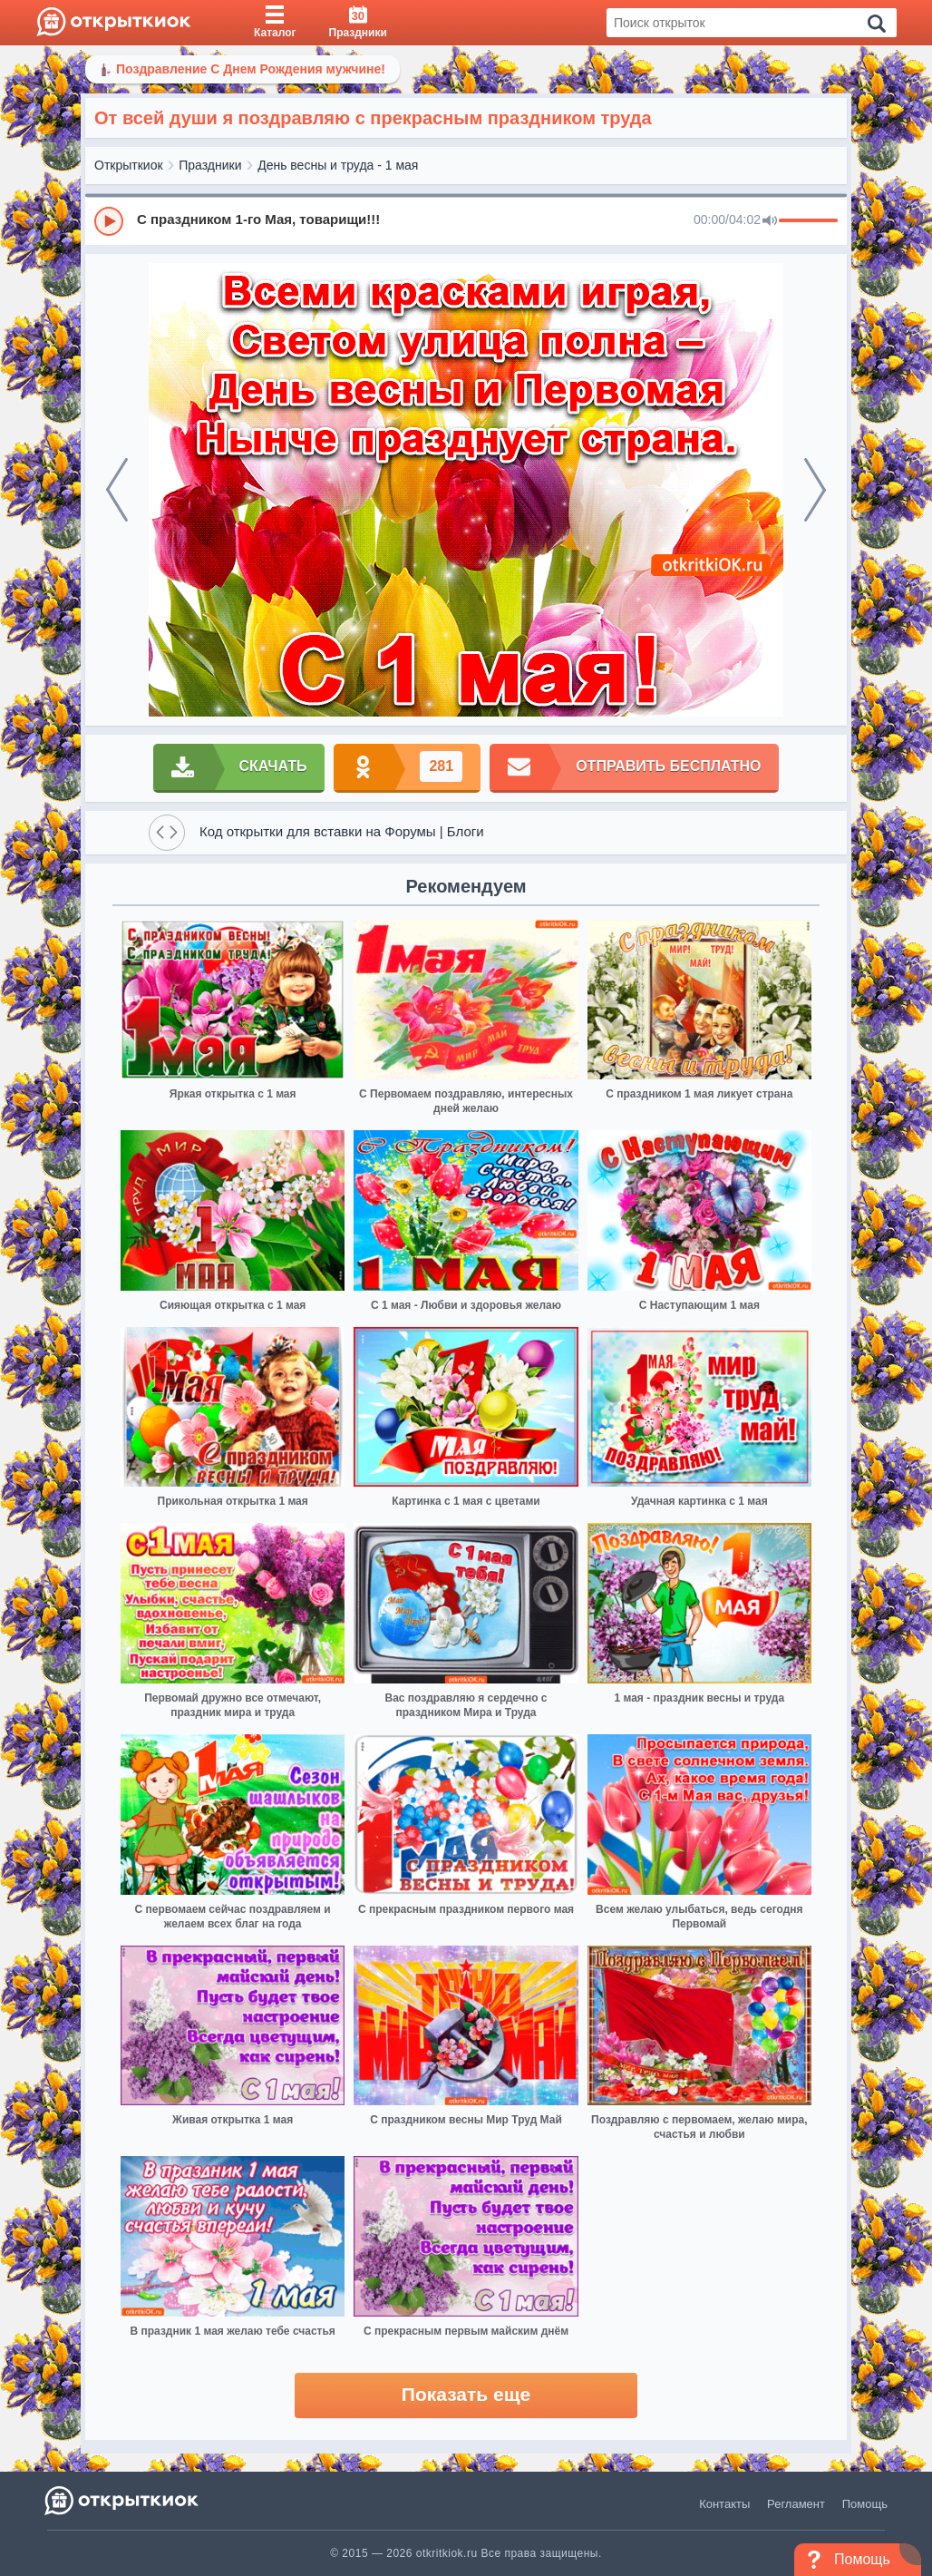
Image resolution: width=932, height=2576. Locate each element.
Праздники (210, 165)
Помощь (865, 2504)
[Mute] (770, 221)
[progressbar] (808, 221)
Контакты (724, 2504)
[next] (815, 490)
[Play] (108, 221)
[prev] (117, 490)
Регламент (796, 2504)
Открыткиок (128, 165)
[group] (466, 220)
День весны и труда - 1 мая (337, 165)
